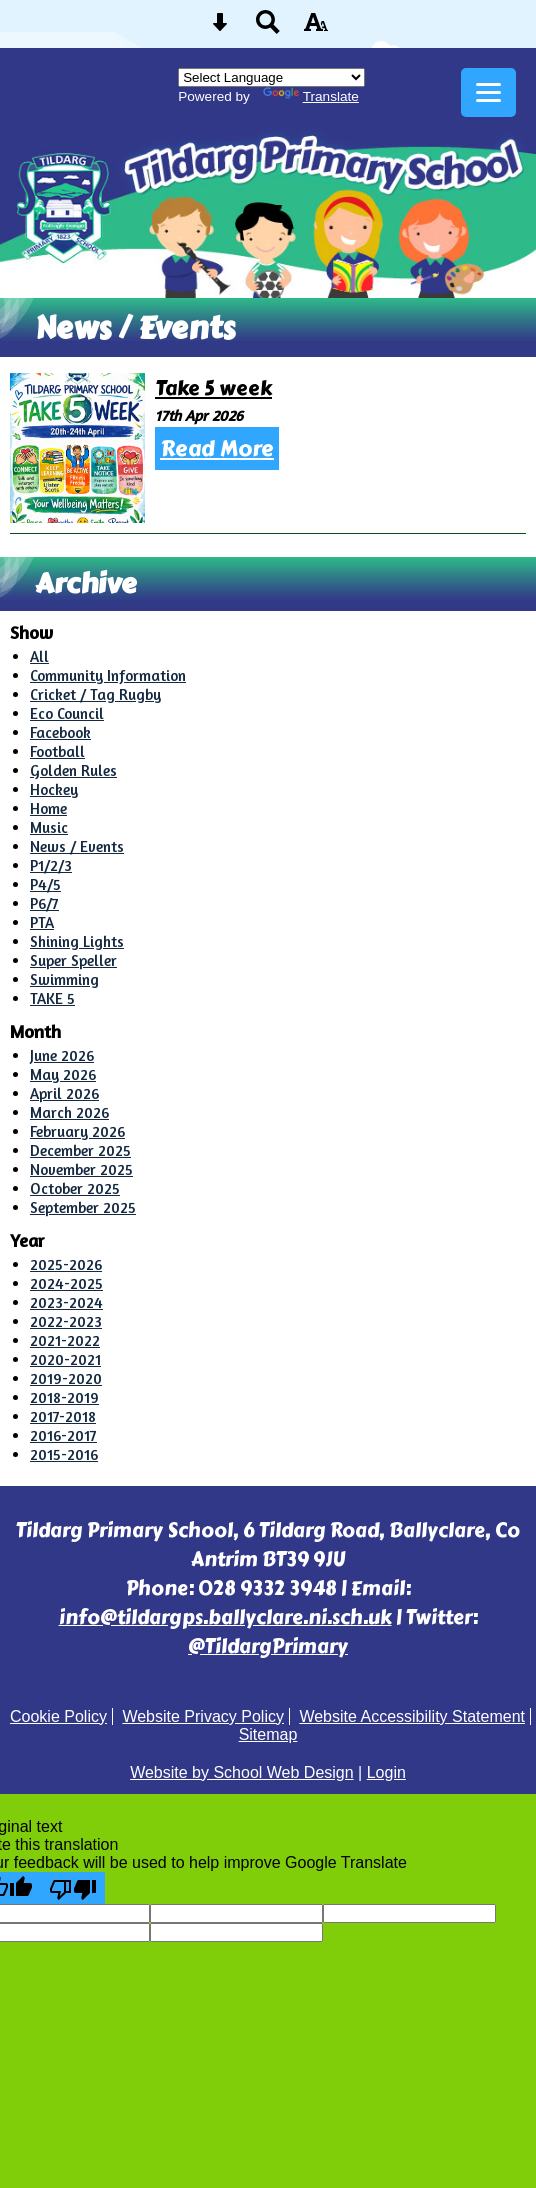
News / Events (77, 846)
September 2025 (83, 1207)
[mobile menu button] (488, 92)
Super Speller (73, 960)
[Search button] (268, 28)
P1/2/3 (51, 865)
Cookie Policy (58, 1716)
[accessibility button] (316, 28)
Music (49, 827)
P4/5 (45, 884)
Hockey (54, 789)
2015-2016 (64, 1454)
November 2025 (81, 1169)
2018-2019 (64, 1397)
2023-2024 (66, 1302)
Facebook (60, 732)
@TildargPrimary (268, 1646)
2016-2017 (63, 1435)
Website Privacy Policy (203, 1716)
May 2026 (63, 1074)
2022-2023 (66, 1321)
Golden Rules (73, 770)
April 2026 (64, 1093)
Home (48, 808)
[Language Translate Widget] (271, 77)
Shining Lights (77, 941)
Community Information (108, 675)
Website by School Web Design (242, 1772)
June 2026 (62, 1055)
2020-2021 (65, 1359)
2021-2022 (65, 1340)
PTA (42, 922)
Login (386, 1772)
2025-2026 (66, 1264)
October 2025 (75, 1188)
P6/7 (44, 903)
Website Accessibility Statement (412, 1716)
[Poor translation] (73, 1888)
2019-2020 (66, 1378)
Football (57, 751)
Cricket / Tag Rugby (95, 694)
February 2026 (77, 1131)
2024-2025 (66, 1283)
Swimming (64, 979)
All (39, 656)
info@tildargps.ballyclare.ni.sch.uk (225, 1617)
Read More (217, 448)
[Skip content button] (220, 28)
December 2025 (80, 1150)
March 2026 (69, 1112)
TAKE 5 (52, 998)
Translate (311, 96)
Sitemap (268, 1734)
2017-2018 (63, 1416)
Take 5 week (213, 388)
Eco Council (67, 713)
